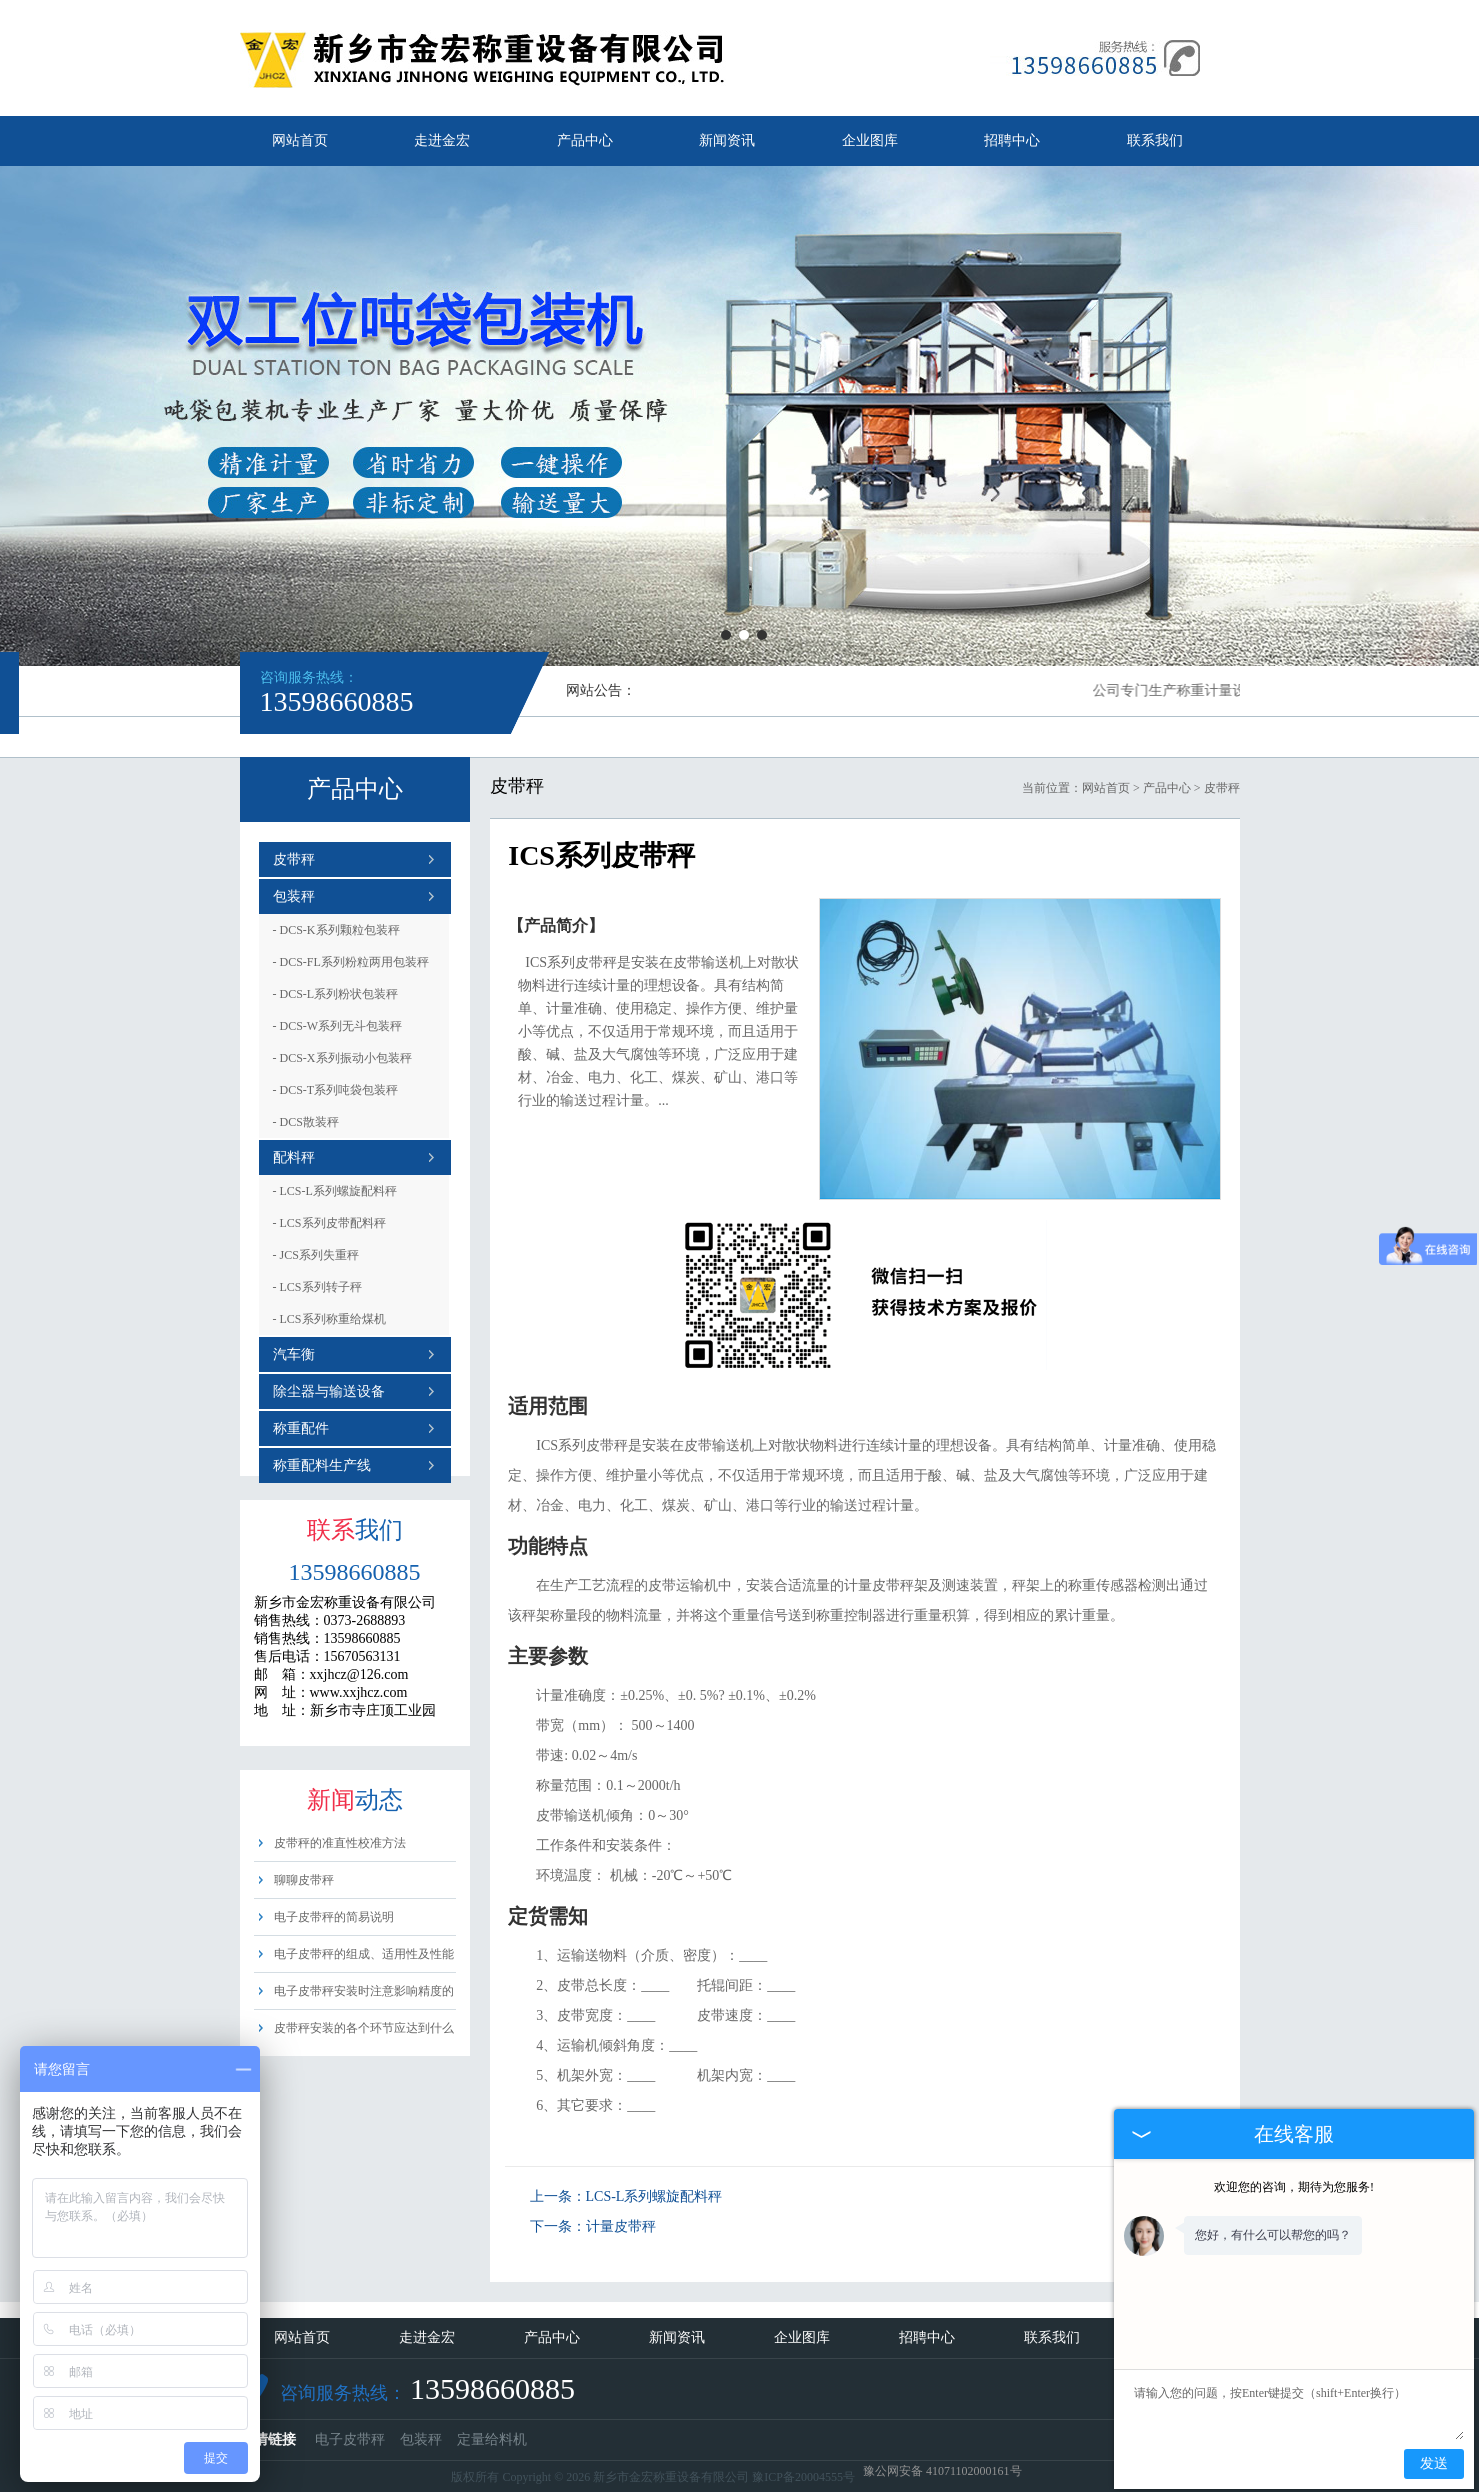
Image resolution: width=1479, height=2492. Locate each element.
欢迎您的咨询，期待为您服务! (1294, 2187)
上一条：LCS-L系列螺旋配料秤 (626, 2196)
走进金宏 (442, 140)
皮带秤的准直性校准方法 (340, 1843)
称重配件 (301, 1428)
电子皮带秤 (350, 2439)
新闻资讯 (727, 140)
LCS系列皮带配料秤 (329, 1223)
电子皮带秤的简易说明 (334, 1917)
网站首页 (300, 140)
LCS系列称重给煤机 (329, 1319)
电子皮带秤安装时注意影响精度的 (364, 1991)
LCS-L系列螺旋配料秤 (335, 1191)
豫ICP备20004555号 (803, 2477)
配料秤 (294, 1157)
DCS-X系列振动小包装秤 (342, 1058)
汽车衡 (294, 1354)
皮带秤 (294, 859)
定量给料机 (492, 2439)
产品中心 (585, 140)
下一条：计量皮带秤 (593, 2226)
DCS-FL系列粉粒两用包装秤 (351, 962)
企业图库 (870, 140)
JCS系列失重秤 (316, 1255)
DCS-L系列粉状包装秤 (336, 994)
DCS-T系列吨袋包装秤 (336, 1090)
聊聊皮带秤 (304, 1880)
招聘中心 (1012, 140)
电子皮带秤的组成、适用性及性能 (364, 1954)
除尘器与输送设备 (329, 1391)
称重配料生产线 (322, 1465)
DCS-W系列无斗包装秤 (338, 1026)
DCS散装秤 (306, 1122)
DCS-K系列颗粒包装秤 (336, 930)
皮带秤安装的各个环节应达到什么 (364, 2028)
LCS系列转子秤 (317, 1287)
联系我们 (1155, 140)
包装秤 (294, 896)
